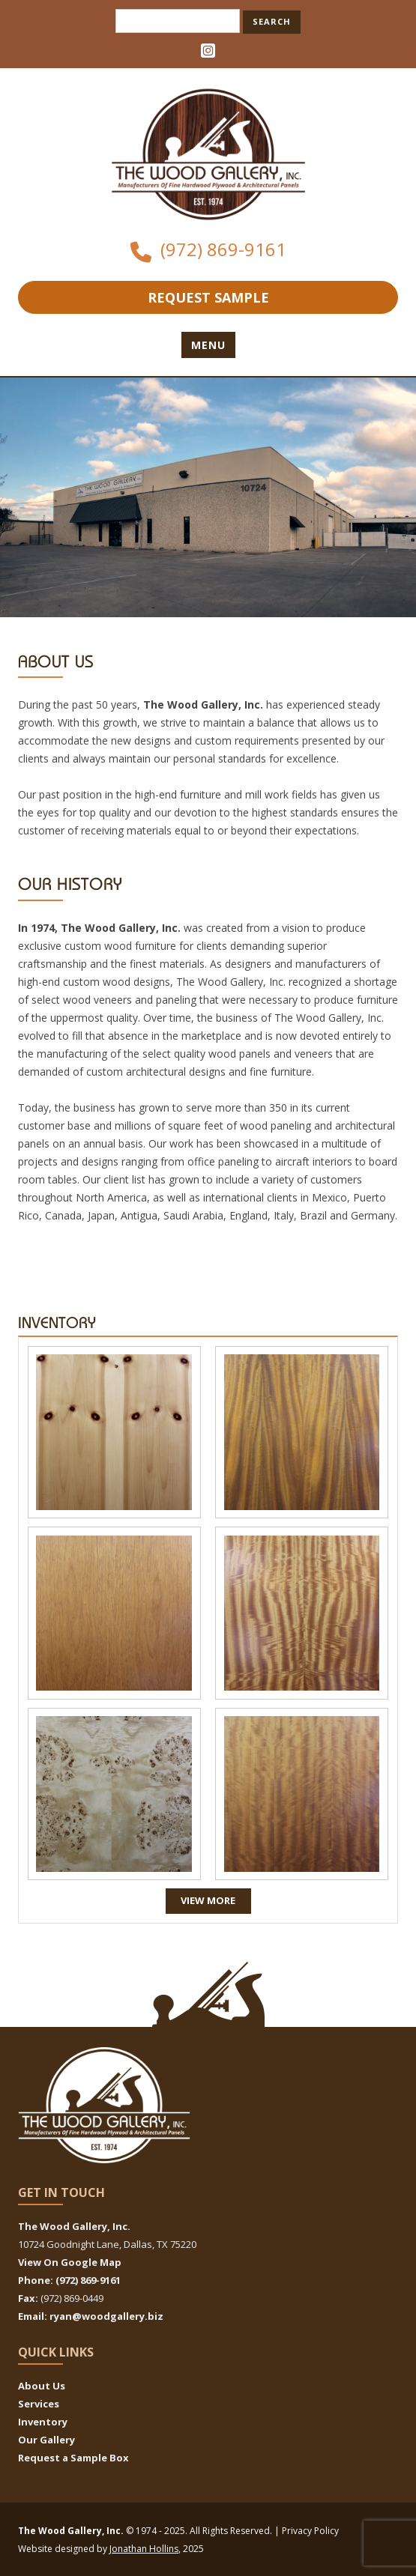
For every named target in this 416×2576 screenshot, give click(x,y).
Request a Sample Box (73, 2457)
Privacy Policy (310, 2530)
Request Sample (208, 297)
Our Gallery (46, 2439)
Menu (208, 345)
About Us (41, 2385)
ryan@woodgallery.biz (106, 2316)
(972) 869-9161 (223, 249)
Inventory (42, 2421)
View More (208, 1900)
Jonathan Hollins (143, 2548)
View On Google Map (69, 2262)
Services (38, 2403)
